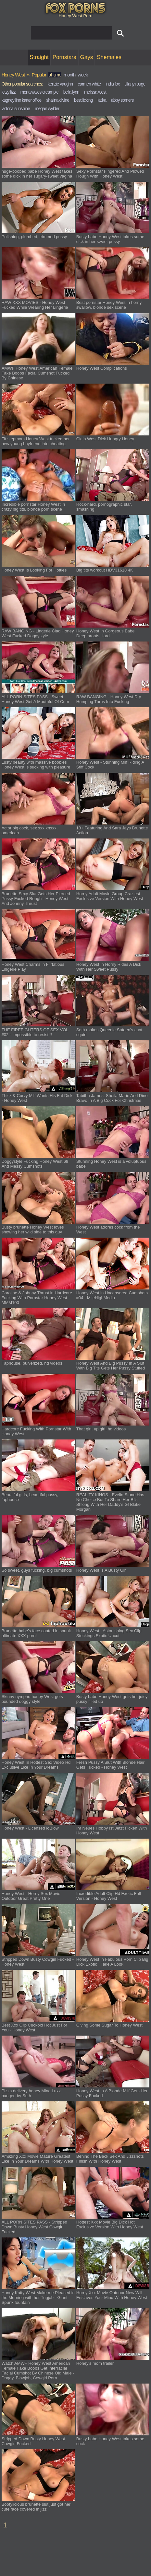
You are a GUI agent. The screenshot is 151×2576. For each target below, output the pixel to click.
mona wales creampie (39, 92)
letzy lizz (9, 92)
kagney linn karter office (22, 100)
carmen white (89, 84)
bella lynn (71, 92)
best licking (83, 100)
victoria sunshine (16, 108)
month (70, 74)
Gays (86, 57)
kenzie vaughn (60, 84)
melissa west (95, 92)
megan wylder (47, 108)
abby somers (122, 100)
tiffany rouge (135, 84)
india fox (113, 84)
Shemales (109, 57)
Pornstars (64, 57)
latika (101, 100)
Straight (39, 57)
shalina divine (57, 100)
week (83, 74)
